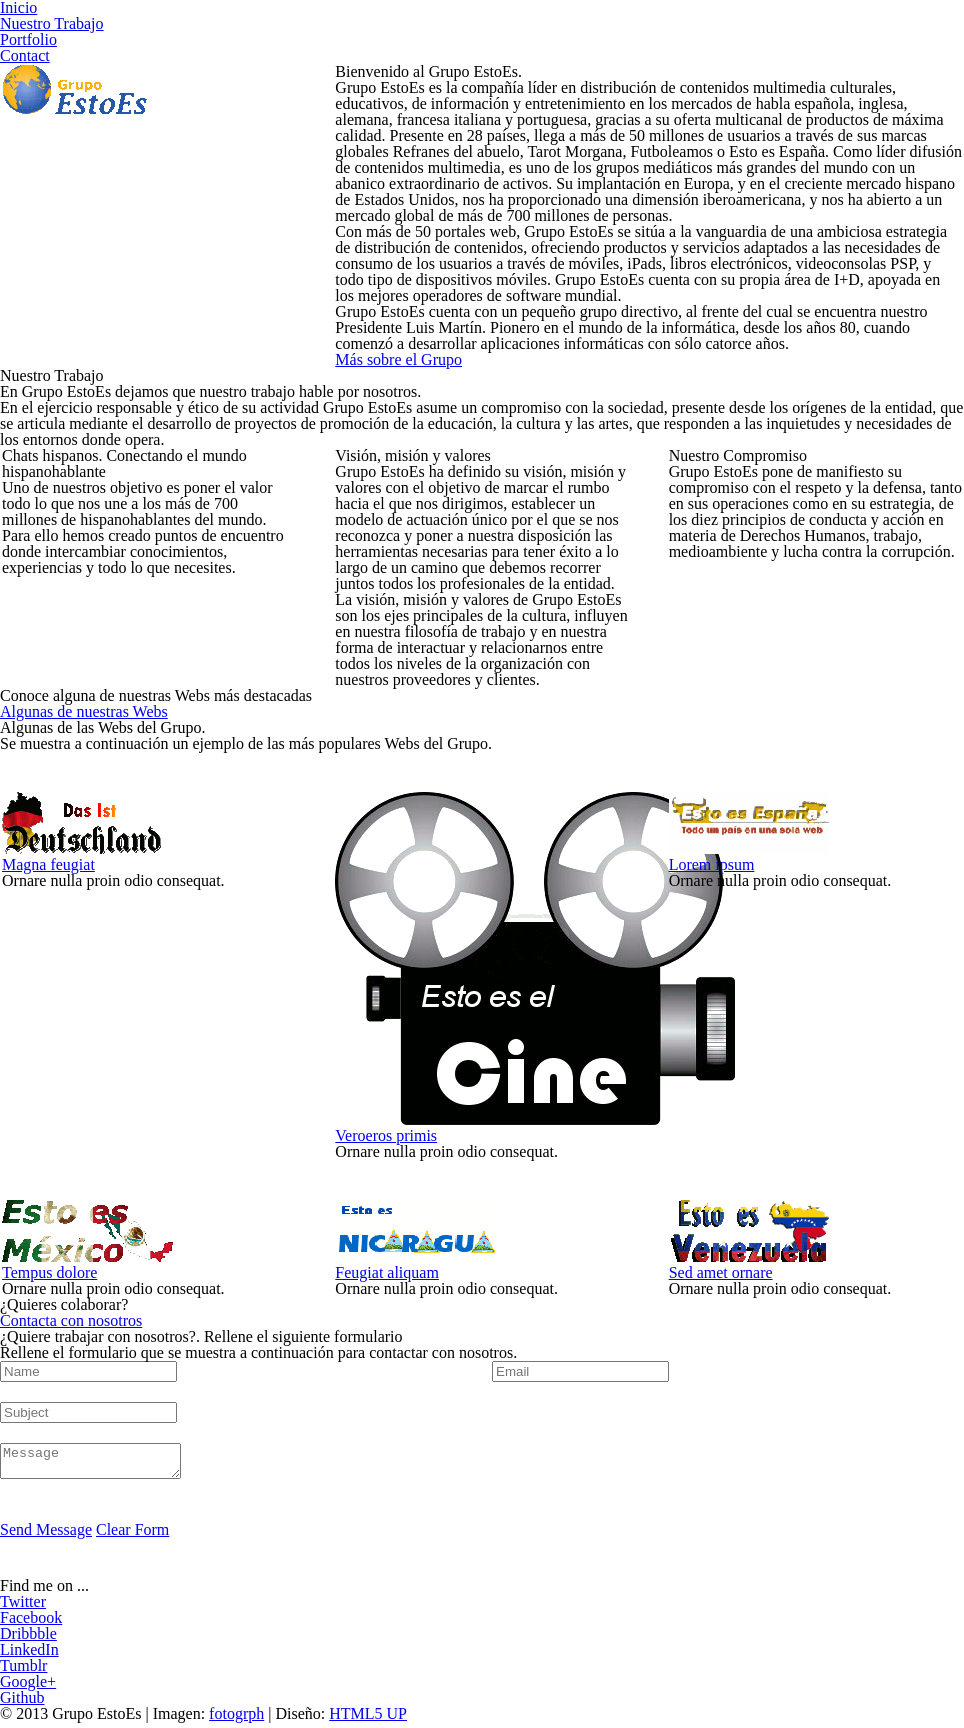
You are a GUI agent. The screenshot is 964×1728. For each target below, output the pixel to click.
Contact (25, 55)
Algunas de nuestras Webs (84, 711)
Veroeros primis (386, 1135)
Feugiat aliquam (387, 1272)
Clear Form (132, 1535)
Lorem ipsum (712, 864)
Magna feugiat (48, 864)
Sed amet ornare (721, 1272)
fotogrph (236, 1719)
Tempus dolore (49, 1272)
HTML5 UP (368, 1719)
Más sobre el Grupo (398, 359)
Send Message (46, 1535)
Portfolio (28, 39)
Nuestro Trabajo (52, 23)
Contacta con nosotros (71, 1320)
